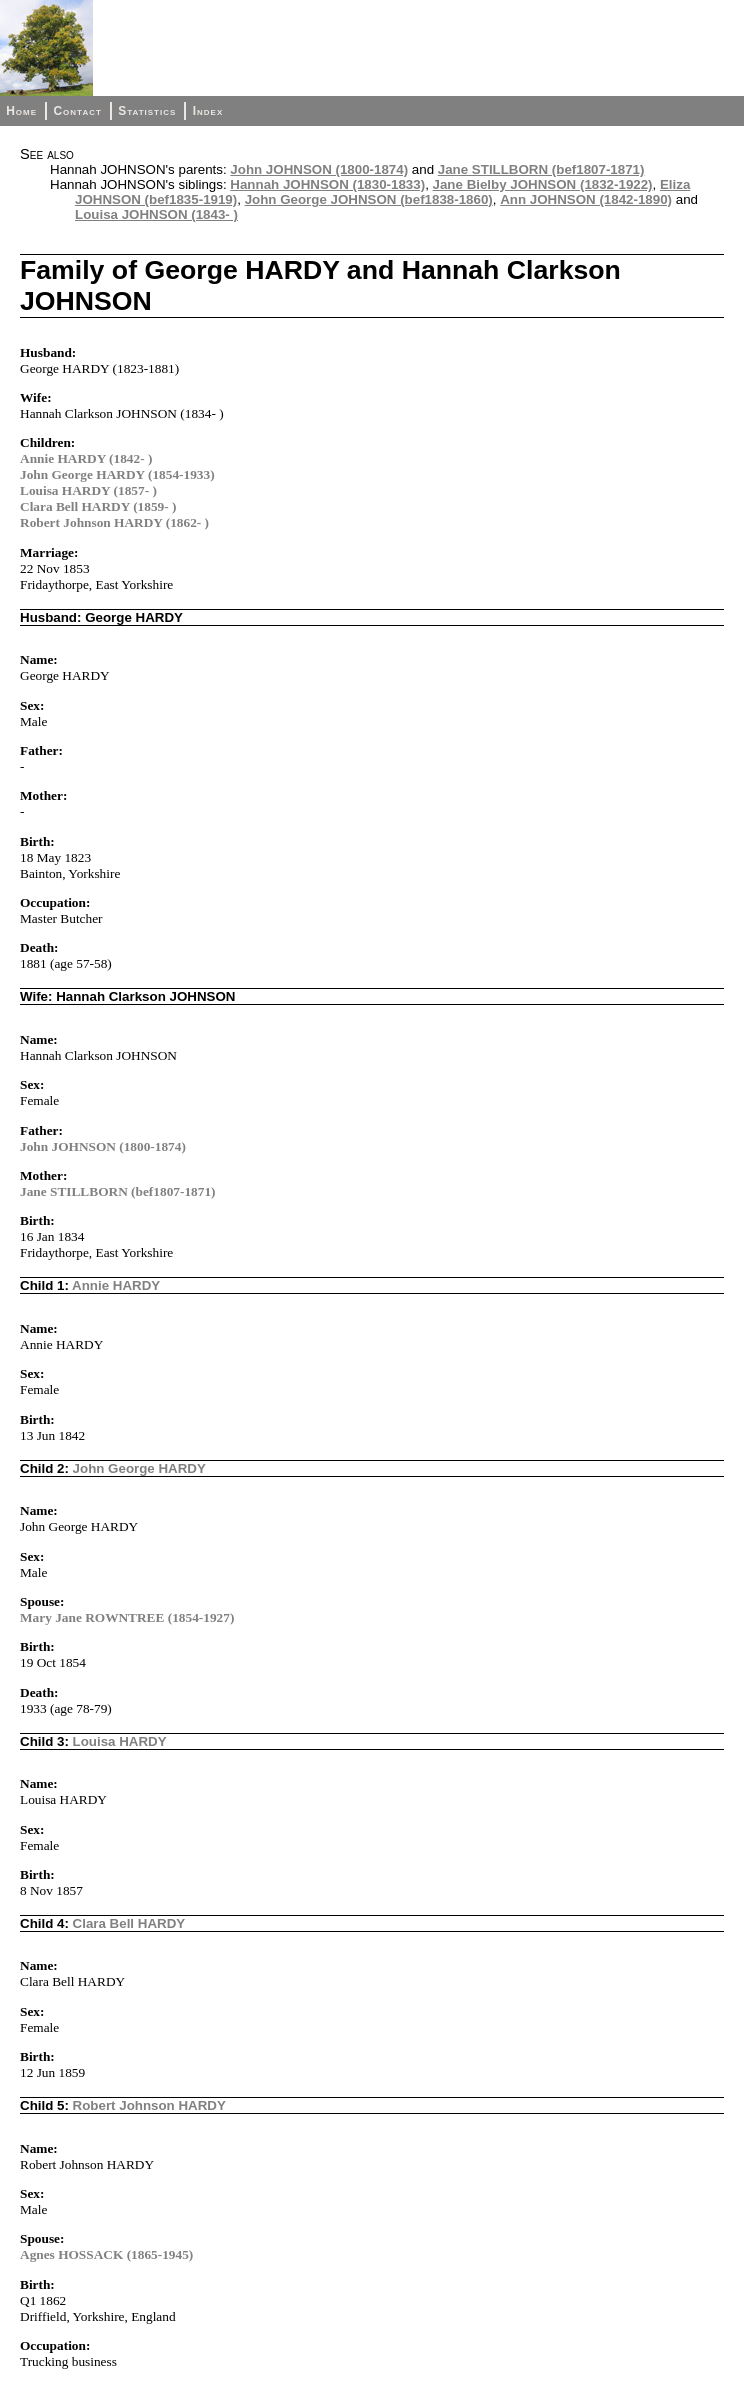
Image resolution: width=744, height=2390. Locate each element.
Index (208, 111)
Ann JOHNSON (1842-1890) (586, 199)
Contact (77, 111)
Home (21, 111)
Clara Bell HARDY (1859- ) (98, 506)
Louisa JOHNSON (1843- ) (156, 214)
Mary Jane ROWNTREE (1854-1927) (127, 1617)
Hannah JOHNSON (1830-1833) (327, 184)
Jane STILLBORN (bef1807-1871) (541, 169)
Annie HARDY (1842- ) (86, 458)
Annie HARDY (116, 1285)
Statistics (147, 111)
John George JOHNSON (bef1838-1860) (369, 199)
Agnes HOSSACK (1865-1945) (106, 2254)
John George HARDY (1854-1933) (117, 474)
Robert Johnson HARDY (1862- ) (114, 522)
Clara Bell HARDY (129, 1923)
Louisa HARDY (120, 1741)
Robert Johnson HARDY (149, 2105)
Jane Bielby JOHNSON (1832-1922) (543, 184)
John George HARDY (139, 1468)
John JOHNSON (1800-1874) (319, 169)
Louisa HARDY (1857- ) (88, 490)
